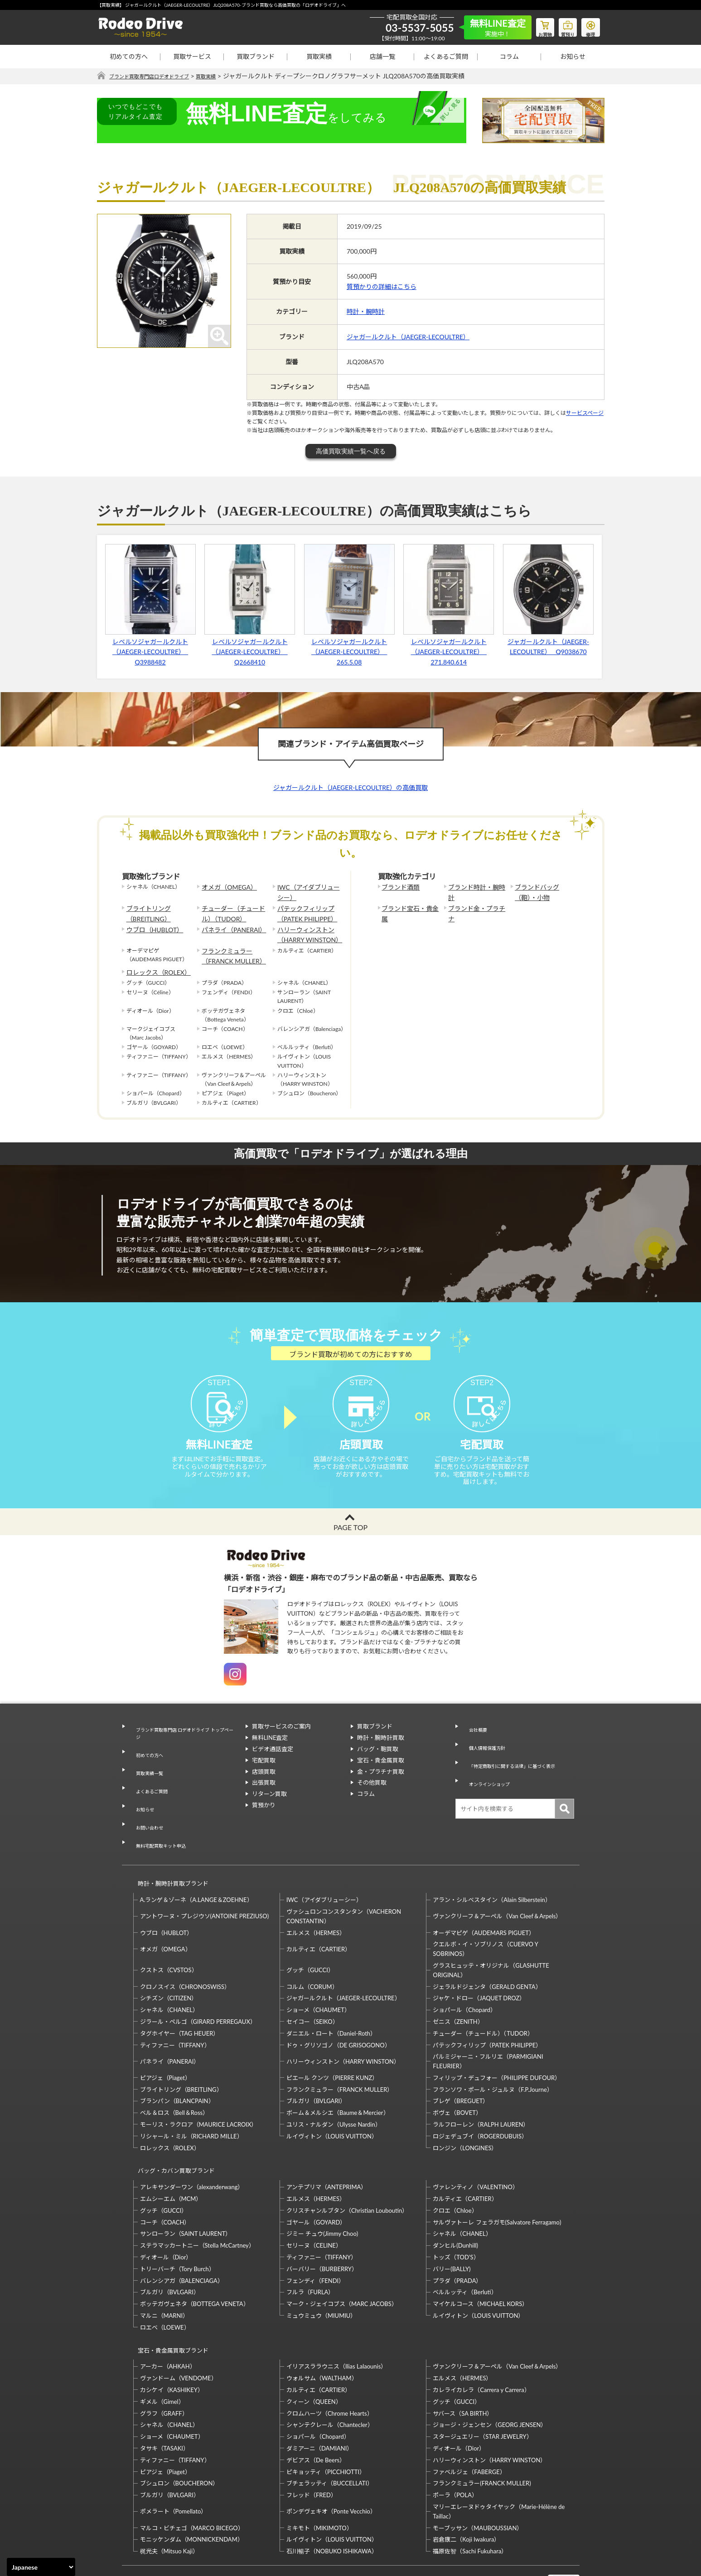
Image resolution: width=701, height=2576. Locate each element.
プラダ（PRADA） (457, 2235)
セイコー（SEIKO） (312, 1985)
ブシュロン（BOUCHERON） (179, 2430)
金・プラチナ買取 (380, 1787)
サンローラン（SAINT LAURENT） (186, 2188)
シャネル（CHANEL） (169, 1973)
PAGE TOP (350, 1543)
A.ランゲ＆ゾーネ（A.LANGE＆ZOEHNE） (196, 1863)
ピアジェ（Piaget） (165, 2041)
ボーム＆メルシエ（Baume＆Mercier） (337, 2076)
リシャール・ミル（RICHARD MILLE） (191, 2099)
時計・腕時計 (366, 312)
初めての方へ (129, 56)
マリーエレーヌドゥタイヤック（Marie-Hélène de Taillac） (499, 2458)
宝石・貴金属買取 (380, 1776)
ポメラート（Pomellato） (173, 2458)
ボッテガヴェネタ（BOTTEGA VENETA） (194, 2259)
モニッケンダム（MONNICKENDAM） (191, 2486)
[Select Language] (41, 2567)
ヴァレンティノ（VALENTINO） (475, 2142)
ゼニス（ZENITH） (458, 1985)
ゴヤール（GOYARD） (316, 2177)
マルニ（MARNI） (164, 2270)
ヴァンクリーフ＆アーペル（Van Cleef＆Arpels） (497, 1879)
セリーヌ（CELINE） (314, 2200)
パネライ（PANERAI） (229, 923)
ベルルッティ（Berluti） (465, 2247)
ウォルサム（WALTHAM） (322, 2325)
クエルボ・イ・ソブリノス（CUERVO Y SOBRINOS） (485, 1912)
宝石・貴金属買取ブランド (169, 2301)
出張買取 (264, 1798)
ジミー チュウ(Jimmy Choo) (322, 2188)
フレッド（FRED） (311, 2442)
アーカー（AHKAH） (168, 2313)
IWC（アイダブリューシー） (307, 891)
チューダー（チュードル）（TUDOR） (234, 910)
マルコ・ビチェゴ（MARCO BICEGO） (192, 2474)
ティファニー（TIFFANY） (175, 2008)
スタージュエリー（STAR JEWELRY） (482, 2383)
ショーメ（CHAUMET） (318, 1973)
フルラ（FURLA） (310, 2247)
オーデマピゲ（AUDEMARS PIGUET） (484, 1896)
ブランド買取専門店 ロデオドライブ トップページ (183, 1747)
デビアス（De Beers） (315, 2406)
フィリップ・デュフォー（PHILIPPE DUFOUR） (497, 2041)
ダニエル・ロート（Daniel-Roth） (331, 1996)
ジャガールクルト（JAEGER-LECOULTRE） (408, 337)
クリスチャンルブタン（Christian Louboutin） (347, 2165)
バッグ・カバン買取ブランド (172, 2130)
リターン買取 (269, 1810)
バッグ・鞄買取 (377, 1764)
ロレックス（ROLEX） (154, 960)
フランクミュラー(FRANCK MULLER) (482, 2430)
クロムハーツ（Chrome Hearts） (329, 2360)
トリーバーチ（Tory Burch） (177, 2224)
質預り (561, 25)
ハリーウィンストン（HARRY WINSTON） (305, 928)
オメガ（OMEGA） (225, 887)
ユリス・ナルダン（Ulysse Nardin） (333, 2087)
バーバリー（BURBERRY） (322, 2224)
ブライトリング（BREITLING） (145, 910)
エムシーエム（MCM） (171, 2153)
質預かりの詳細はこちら (381, 287)
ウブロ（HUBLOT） (150, 923)
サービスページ (585, 413)
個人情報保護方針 (485, 1753)
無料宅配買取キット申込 (161, 1819)
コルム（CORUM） (312, 1950)
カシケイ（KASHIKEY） (171, 2336)
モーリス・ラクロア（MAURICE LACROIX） (198, 2087)
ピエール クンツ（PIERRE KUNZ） (332, 2041)
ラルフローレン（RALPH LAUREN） (481, 2087)
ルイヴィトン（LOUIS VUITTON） (331, 2099)
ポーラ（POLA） (455, 2442)
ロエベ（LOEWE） (165, 2282)
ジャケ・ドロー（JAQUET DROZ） (479, 1961)
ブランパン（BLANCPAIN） (177, 2064)
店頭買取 (264, 1787)
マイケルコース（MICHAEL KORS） (480, 2259)
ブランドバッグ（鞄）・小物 (543, 891)
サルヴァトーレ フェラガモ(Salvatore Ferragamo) (497, 2177)
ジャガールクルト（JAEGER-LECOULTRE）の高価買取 (350, 788)
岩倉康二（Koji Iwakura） (466, 2486)
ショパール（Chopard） (464, 1973)
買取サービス (192, 56)
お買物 (534, 25)
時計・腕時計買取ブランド (169, 1851)
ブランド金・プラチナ (475, 905)
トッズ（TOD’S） (456, 2212)
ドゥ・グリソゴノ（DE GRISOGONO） (338, 2008)
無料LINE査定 (270, 1753)
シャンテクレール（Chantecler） (329, 2371)
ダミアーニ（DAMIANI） (319, 2395)
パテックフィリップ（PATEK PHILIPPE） (303, 910)
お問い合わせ (146, 1808)
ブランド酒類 (398, 887)
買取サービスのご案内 (281, 1742)
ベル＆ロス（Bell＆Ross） (174, 2076)
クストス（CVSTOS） (169, 1933)
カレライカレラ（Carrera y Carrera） (481, 2336)
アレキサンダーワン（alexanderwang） (192, 2142)
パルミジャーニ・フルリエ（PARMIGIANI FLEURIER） (488, 2025)
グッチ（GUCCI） (310, 1933)
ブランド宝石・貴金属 (409, 905)
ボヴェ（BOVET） (457, 2076)
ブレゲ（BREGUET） (460, 2064)
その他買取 (372, 1798)
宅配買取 (264, 1776)
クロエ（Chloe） (455, 2165)
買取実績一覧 (146, 1774)
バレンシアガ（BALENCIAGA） (181, 2235)
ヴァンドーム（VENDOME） (178, 2325)
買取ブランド (256, 56)
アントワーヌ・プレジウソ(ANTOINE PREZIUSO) (204, 1879)
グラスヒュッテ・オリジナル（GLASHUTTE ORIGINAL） (491, 1933)
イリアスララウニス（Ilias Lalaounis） (336, 2313)
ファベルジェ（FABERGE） (469, 2418)
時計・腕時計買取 (380, 1753)
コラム (509, 56)
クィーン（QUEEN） (314, 2348)
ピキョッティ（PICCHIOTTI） (325, 2418)
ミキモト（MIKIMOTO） (319, 2474)
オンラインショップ (488, 1776)
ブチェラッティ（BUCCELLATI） (329, 2430)
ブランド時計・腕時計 (475, 887)
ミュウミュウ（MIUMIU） (321, 2270)
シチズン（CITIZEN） (169, 1961)
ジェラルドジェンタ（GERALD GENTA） (487, 1950)
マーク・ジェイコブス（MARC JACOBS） (341, 2259)
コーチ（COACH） (165, 2177)
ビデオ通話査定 (272, 1764)
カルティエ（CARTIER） (318, 1912)
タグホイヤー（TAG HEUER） (179, 1996)
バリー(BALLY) (451, 2224)
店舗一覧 (382, 56)
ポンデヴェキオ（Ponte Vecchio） (331, 2458)
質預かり (264, 1821)
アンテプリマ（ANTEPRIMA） (326, 2142)
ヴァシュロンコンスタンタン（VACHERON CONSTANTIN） (343, 1879)
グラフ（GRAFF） (164, 2360)
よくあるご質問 (446, 56)
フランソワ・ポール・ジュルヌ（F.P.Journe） (492, 2052)
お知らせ (572, 56)
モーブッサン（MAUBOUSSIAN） (477, 2474)
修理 (588, 25)
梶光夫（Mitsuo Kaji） (169, 2498)
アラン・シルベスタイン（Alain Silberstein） (492, 1863)
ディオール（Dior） (166, 2212)
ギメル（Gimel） (162, 2348)
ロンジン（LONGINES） (465, 2111)
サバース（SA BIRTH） (463, 2360)
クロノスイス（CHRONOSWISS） (185, 1950)
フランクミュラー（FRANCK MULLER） (229, 946)
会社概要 (473, 1742)
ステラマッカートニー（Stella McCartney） (197, 2200)
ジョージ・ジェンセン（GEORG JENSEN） (489, 2371)
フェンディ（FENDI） (315, 2235)
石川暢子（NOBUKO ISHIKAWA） (331, 2498)
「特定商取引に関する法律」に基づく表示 (518, 1764)
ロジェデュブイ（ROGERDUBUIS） (480, 2099)
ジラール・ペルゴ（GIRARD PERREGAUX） (198, 1985)
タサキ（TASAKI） (164, 2395)
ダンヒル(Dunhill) (455, 2200)
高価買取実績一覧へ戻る (351, 451)
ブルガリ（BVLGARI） (316, 2064)
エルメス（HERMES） (315, 1896)
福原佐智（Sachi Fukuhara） (470, 2498)
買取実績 (319, 56)
